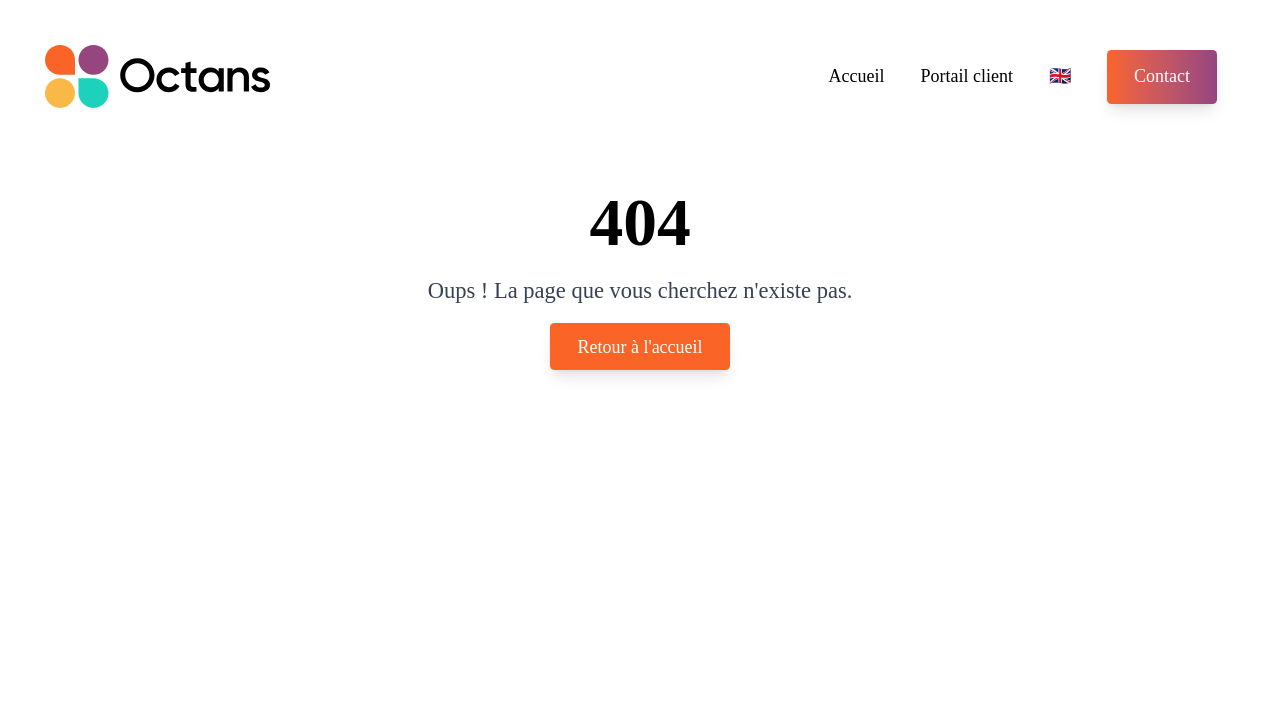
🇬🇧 (1060, 76)
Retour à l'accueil (639, 346)
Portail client (967, 76)
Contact (1162, 76)
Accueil (857, 76)
